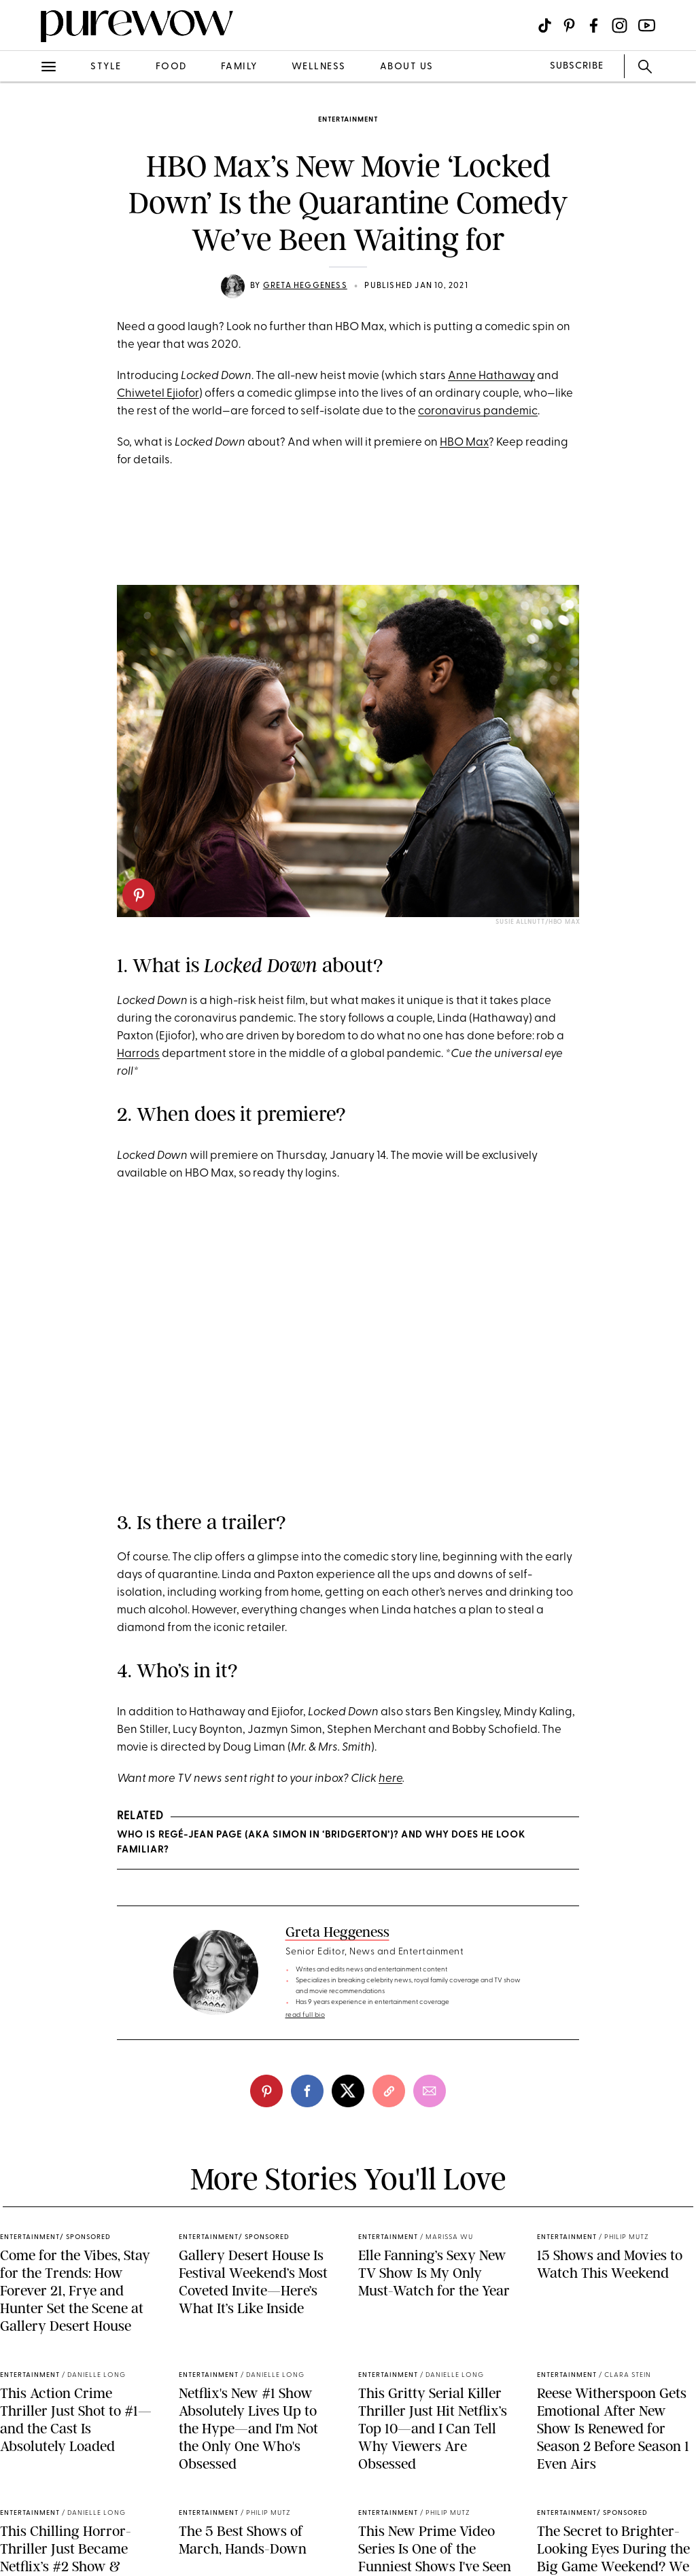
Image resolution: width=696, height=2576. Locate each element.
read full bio (305, 2015)
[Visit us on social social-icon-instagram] (619, 25)
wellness (319, 67)
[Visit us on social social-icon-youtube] (646, 25)
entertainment (348, 120)
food (171, 67)
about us (407, 67)
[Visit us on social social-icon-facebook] (594, 25)
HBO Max (464, 442)
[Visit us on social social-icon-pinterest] (569, 25)
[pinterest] (138, 894)
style (106, 67)
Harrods (138, 1054)
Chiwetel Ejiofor (158, 393)
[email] (429, 2091)
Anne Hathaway (491, 376)
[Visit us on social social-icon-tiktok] (545, 25)
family (239, 67)
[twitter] (348, 2091)
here (390, 1779)
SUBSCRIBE (577, 66)
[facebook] (307, 2091)
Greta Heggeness (305, 286)
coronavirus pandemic (478, 411)
